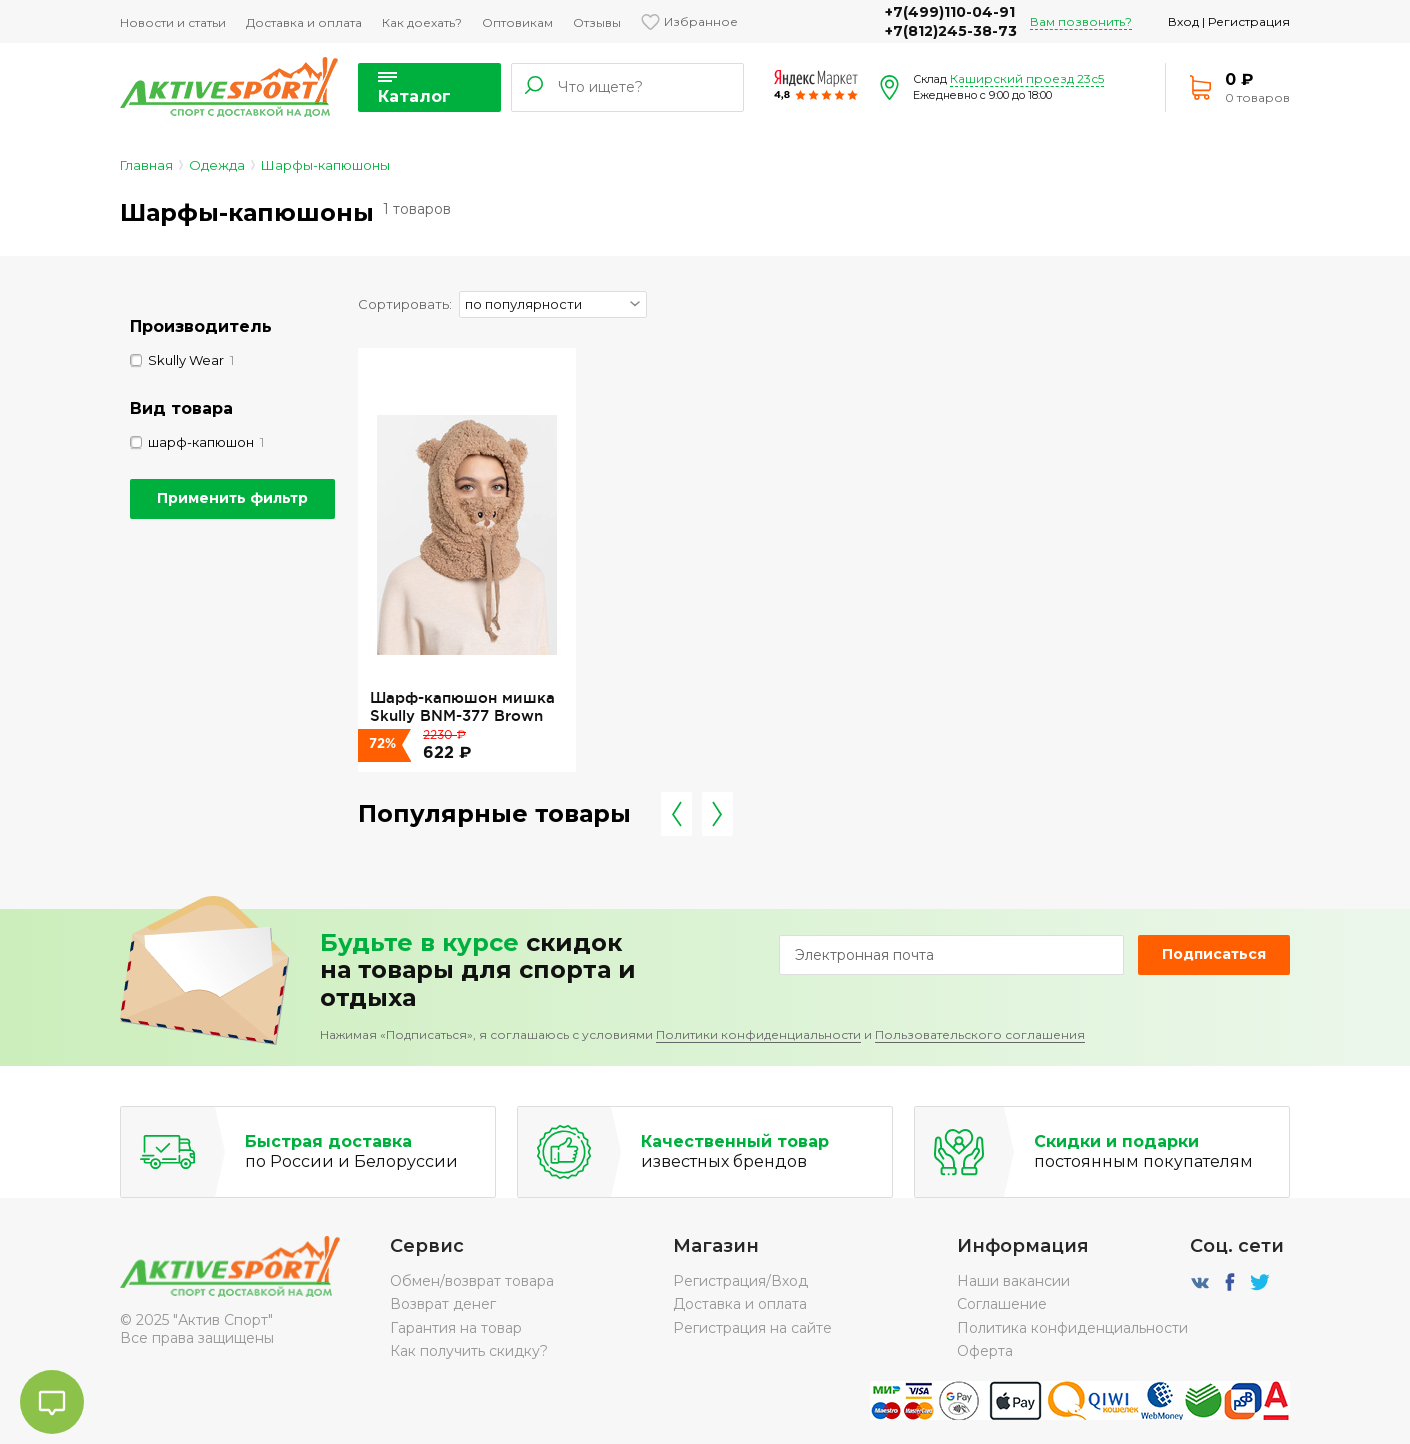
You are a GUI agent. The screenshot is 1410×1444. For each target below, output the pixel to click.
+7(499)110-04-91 (950, 12)
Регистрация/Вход (740, 1281)
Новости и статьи (173, 22)
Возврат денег (443, 1304)
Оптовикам (517, 22)
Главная (146, 165)
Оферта (985, 1351)
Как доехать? (422, 22)
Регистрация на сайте (752, 1328)
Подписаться (1214, 954)
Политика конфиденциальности (1072, 1328)
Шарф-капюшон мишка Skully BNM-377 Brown (462, 706)
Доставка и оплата (304, 22)
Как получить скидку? (469, 1351)
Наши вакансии (1013, 1281)
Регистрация (1249, 21)
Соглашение (1002, 1304)
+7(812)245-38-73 (951, 31)
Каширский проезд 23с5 (1027, 78)
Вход (1183, 21)
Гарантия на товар (456, 1328)
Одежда (217, 165)
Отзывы (597, 22)
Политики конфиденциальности (758, 1034)
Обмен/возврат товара (472, 1281)
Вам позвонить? (1081, 21)
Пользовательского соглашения (980, 1034)
